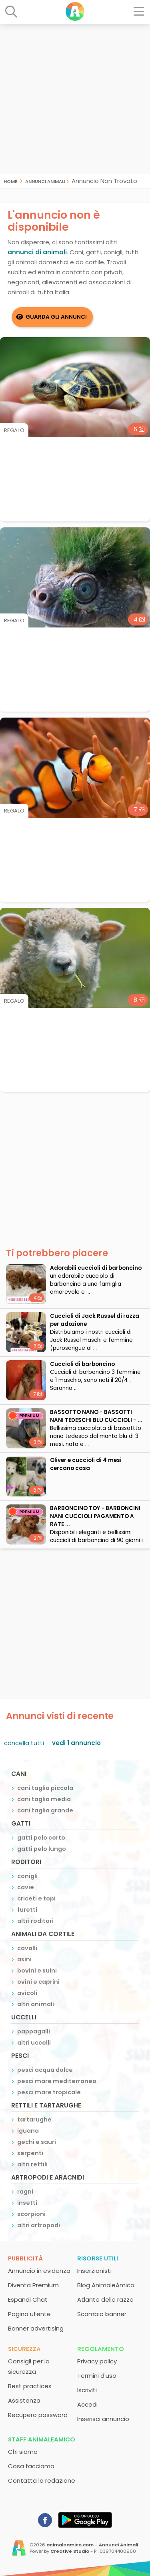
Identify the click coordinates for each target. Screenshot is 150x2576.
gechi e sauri (36, 2142)
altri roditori (35, 1921)
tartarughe (34, 2119)
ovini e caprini (38, 1982)
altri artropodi (38, 2225)
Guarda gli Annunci (56, 317)
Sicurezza (24, 2349)
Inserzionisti (94, 2270)
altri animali (35, 2004)
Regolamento (100, 2349)
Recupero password (38, 2415)
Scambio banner (101, 2314)
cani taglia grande (45, 1810)
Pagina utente (29, 2314)
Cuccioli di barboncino (82, 1364)
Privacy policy (97, 2361)
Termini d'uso (96, 2375)
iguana (28, 2131)
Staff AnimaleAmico (41, 2439)
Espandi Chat (28, 2299)
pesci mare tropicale (49, 2092)
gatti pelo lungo (41, 1849)
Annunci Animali (45, 181)
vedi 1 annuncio (76, 1743)
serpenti (30, 2153)
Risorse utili (97, 2258)
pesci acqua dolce (45, 2070)
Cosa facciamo (31, 2466)
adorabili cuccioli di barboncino (96, 1268)
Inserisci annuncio (103, 2419)
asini (24, 1959)
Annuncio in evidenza (39, 2270)
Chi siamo (23, 2451)
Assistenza (24, 2400)
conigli (27, 1876)
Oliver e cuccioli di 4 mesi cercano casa (86, 1464)
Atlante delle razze (105, 2299)
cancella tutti (24, 1743)
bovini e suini (37, 1971)
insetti (27, 2203)
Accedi (87, 2404)
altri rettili (32, 2164)
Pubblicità (25, 2258)
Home (10, 181)
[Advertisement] (75, 99)
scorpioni (31, 2214)
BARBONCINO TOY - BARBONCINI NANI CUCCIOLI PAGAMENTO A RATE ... (95, 1516)
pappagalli (33, 2031)
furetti (27, 1910)
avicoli (27, 1993)
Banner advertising (36, 2328)
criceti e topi (36, 1898)
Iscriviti (87, 2390)
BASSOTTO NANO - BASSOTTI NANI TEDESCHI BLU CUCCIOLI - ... (96, 1416)
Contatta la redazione (41, 2480)
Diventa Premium (33, 2285)
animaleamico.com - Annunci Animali (92, 2545)
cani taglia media (44, 1799)
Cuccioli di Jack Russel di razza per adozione (94, 1320)
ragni (25, 2192)
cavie (25, 1887)
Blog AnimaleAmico (105, 2285)
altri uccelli (34, 2043)
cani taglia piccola (45, 1788)
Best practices (30, 2386)
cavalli (27, 1948)
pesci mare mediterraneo (56, 2081)
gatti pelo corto (41, 1838)
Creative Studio (69, 2551)
